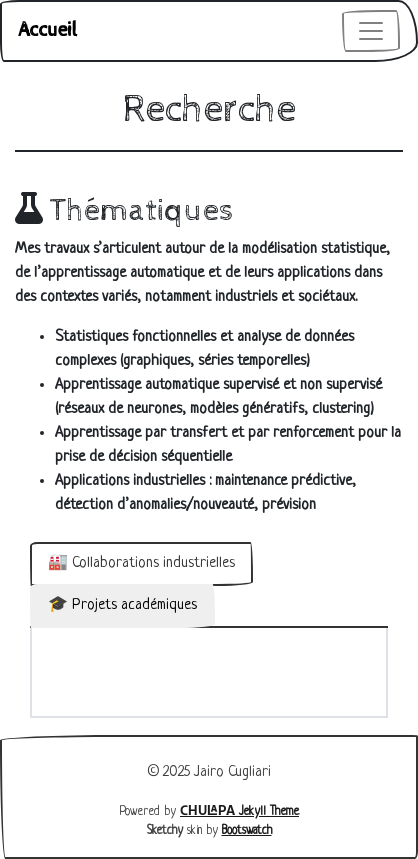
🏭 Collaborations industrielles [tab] (141, 563)
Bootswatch (247, 831)
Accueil (48, 30)
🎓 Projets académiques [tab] (122, 605)
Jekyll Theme (239, 812)
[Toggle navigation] (371, 31)
